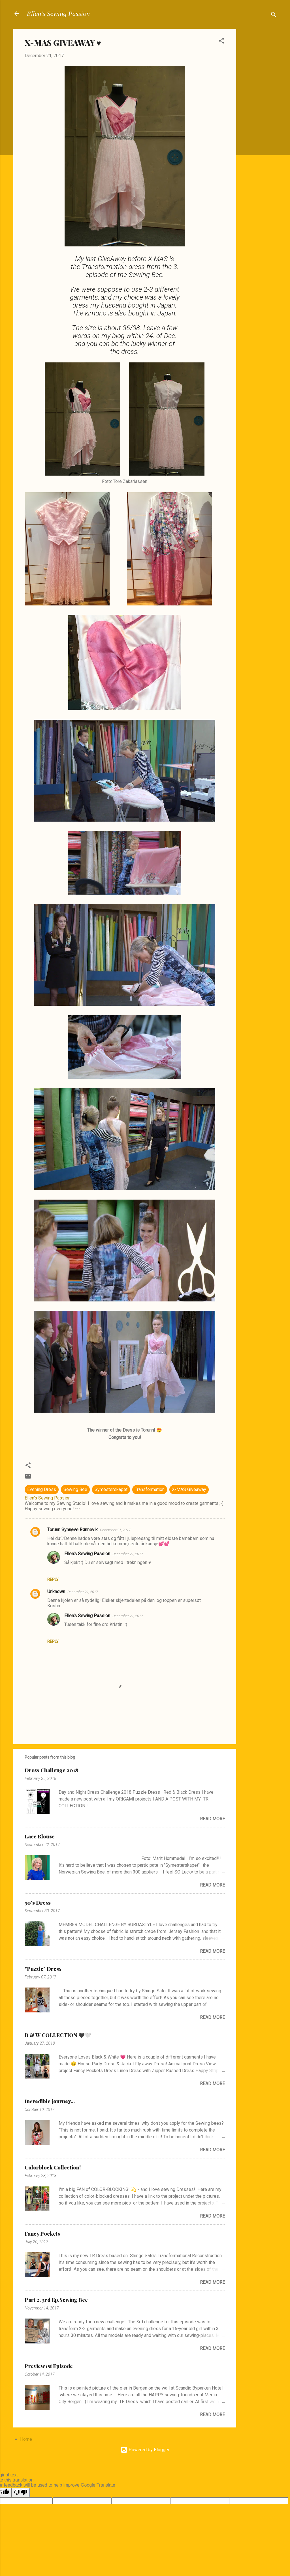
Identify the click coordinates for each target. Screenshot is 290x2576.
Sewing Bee (75, 1489)
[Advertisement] (259, 114)
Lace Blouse (40, 1836)
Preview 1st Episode (49, 2366)
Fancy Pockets (42, 2233)
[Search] (273, 15)
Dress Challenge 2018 (51, 1770)
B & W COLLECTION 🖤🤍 (58, 2035)
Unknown (56, 1591)
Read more (212, 1818)
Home (26, 2439)
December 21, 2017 (115, 1530)
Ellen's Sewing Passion (58, 13)
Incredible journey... (50, 2101)
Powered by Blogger (145, 2449)
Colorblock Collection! (53, 2167)
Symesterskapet (111, 1489)
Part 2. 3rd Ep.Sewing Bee (56, 2299)
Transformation (150, 1489)
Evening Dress (41, 1489)
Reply (53, 1579)
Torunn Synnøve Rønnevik (72, 1529)
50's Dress (38, 1902)
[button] (221, 41)
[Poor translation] (21, 2492)
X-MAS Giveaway (189, 1489)
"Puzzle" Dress (43, 1968)
